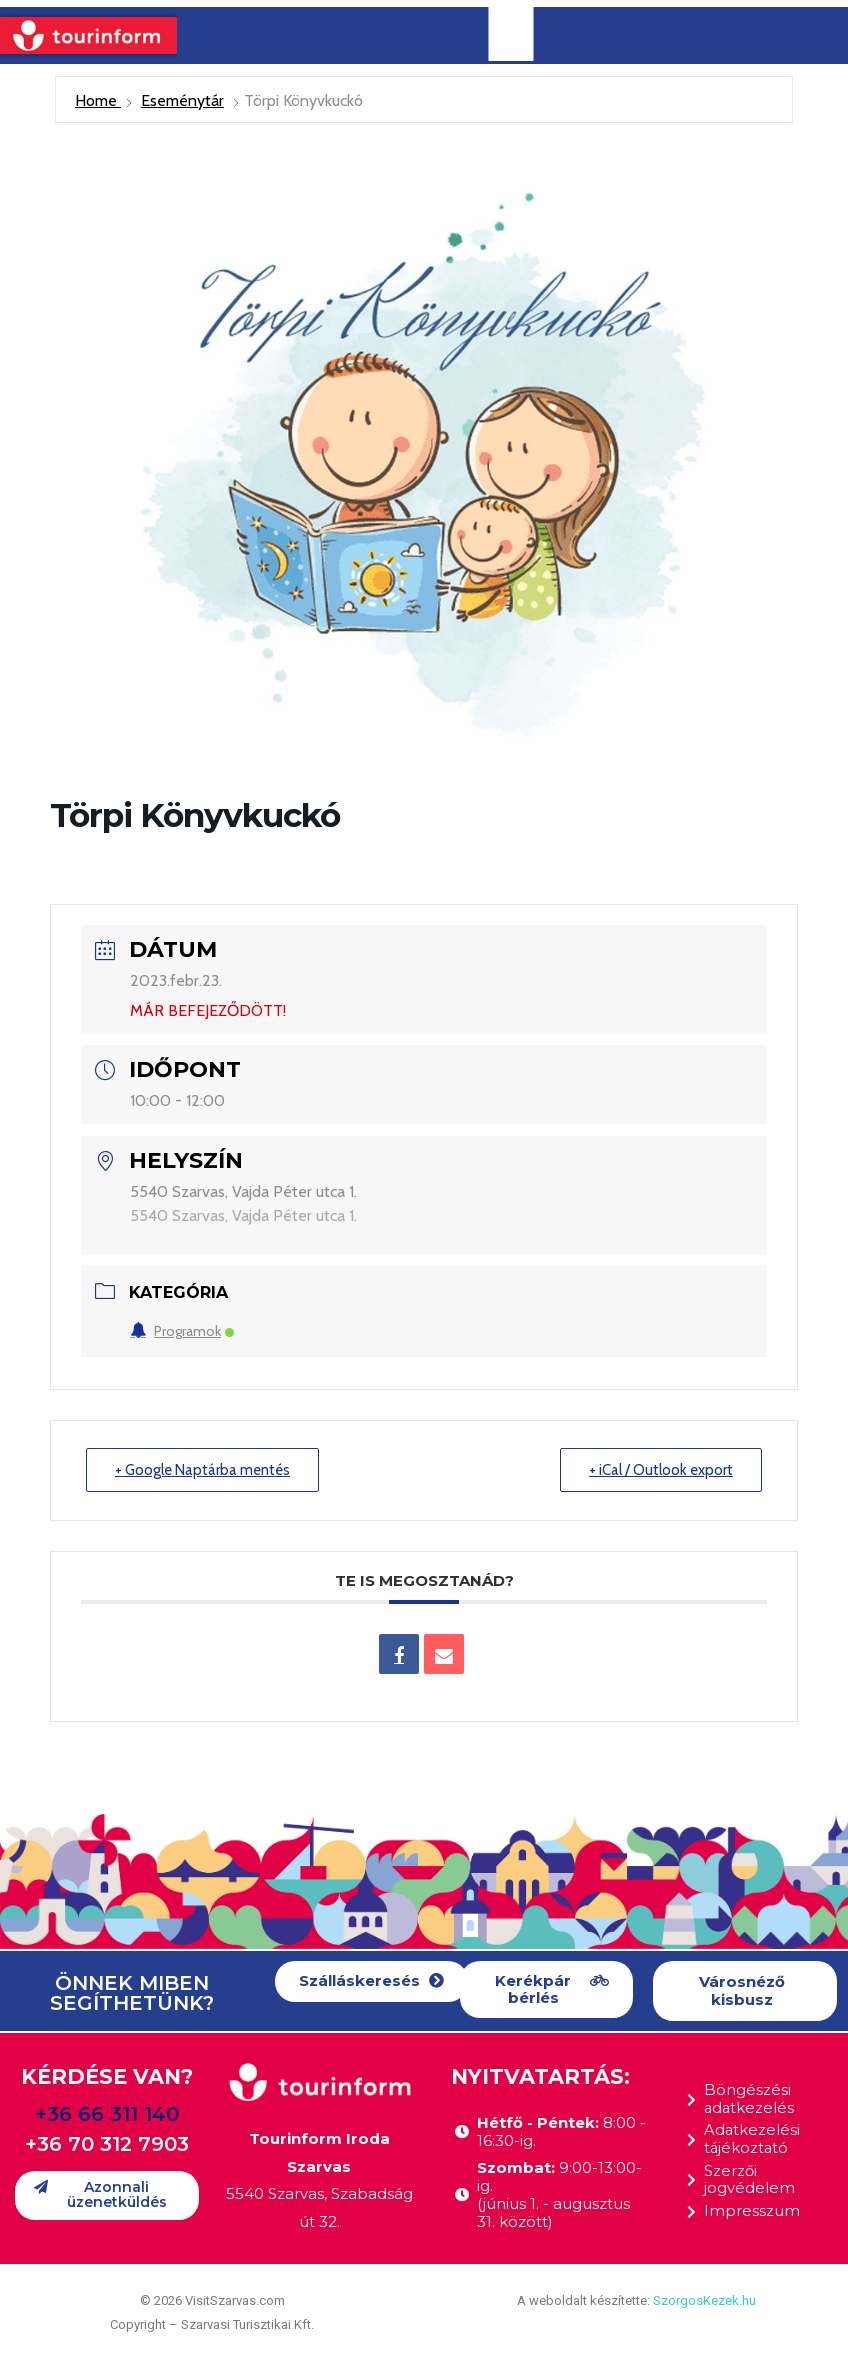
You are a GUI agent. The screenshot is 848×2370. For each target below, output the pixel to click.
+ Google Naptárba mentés (204, 1470)
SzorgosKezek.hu (704, 2300)
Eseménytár (182, 100)
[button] (371, 1981)
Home (98, 100)
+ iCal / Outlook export (660, 1470)
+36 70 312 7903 (107, 2144)
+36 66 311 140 (107, 2114)
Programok (182, 1331)
